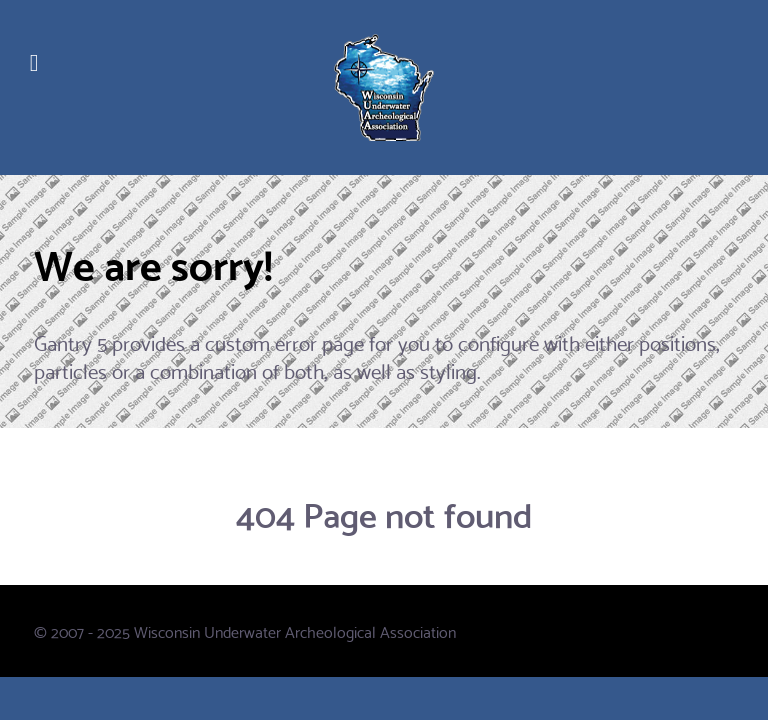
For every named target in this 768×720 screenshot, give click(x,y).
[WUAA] (384, 87)
